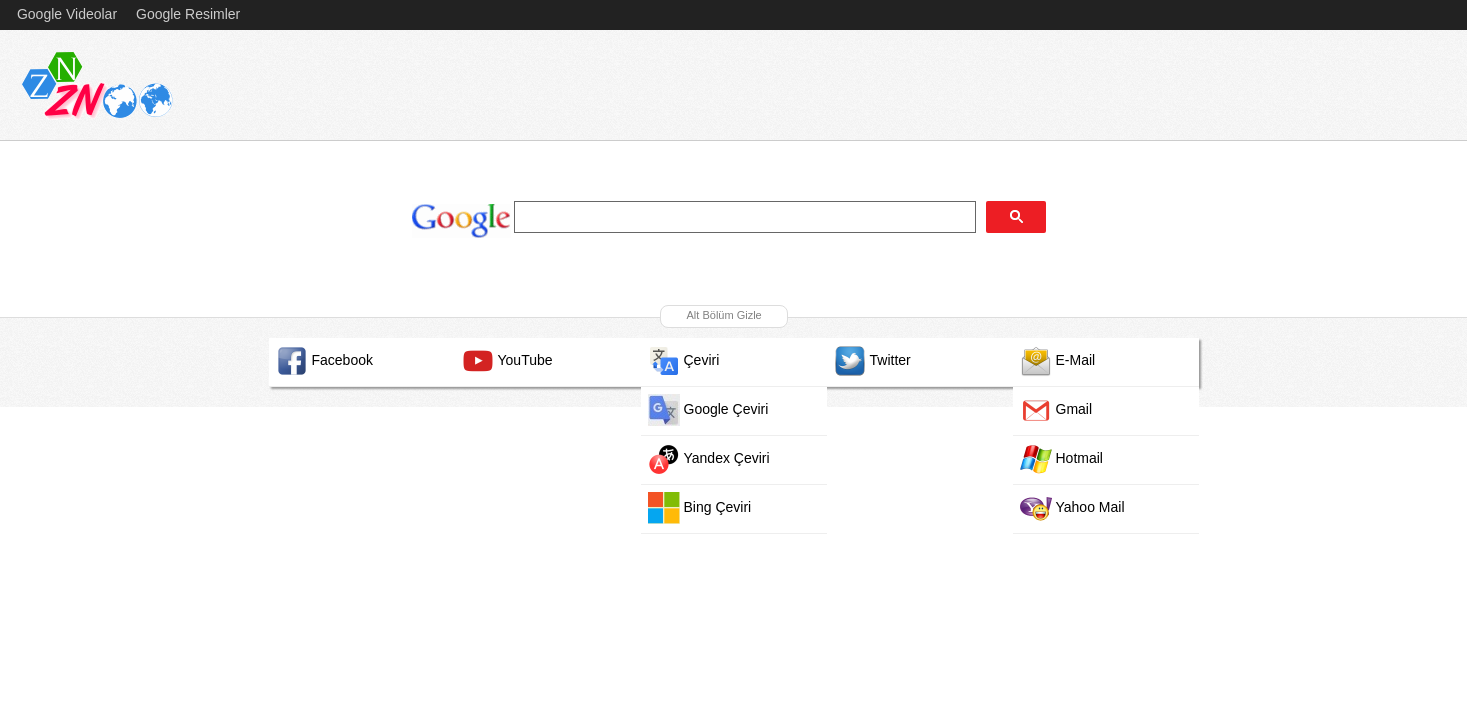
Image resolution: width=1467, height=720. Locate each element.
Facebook (324, 361)
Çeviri (684, 361)
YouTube (507, 361)
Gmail (1056, 410)
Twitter (872, 361)
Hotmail (1061, 459)
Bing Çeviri (700, 508)
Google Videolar (67, 14)
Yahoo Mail (1072, 508)
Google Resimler (188, 14)
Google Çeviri (708, 410)
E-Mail (1058, 361)
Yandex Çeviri (709, 459)
